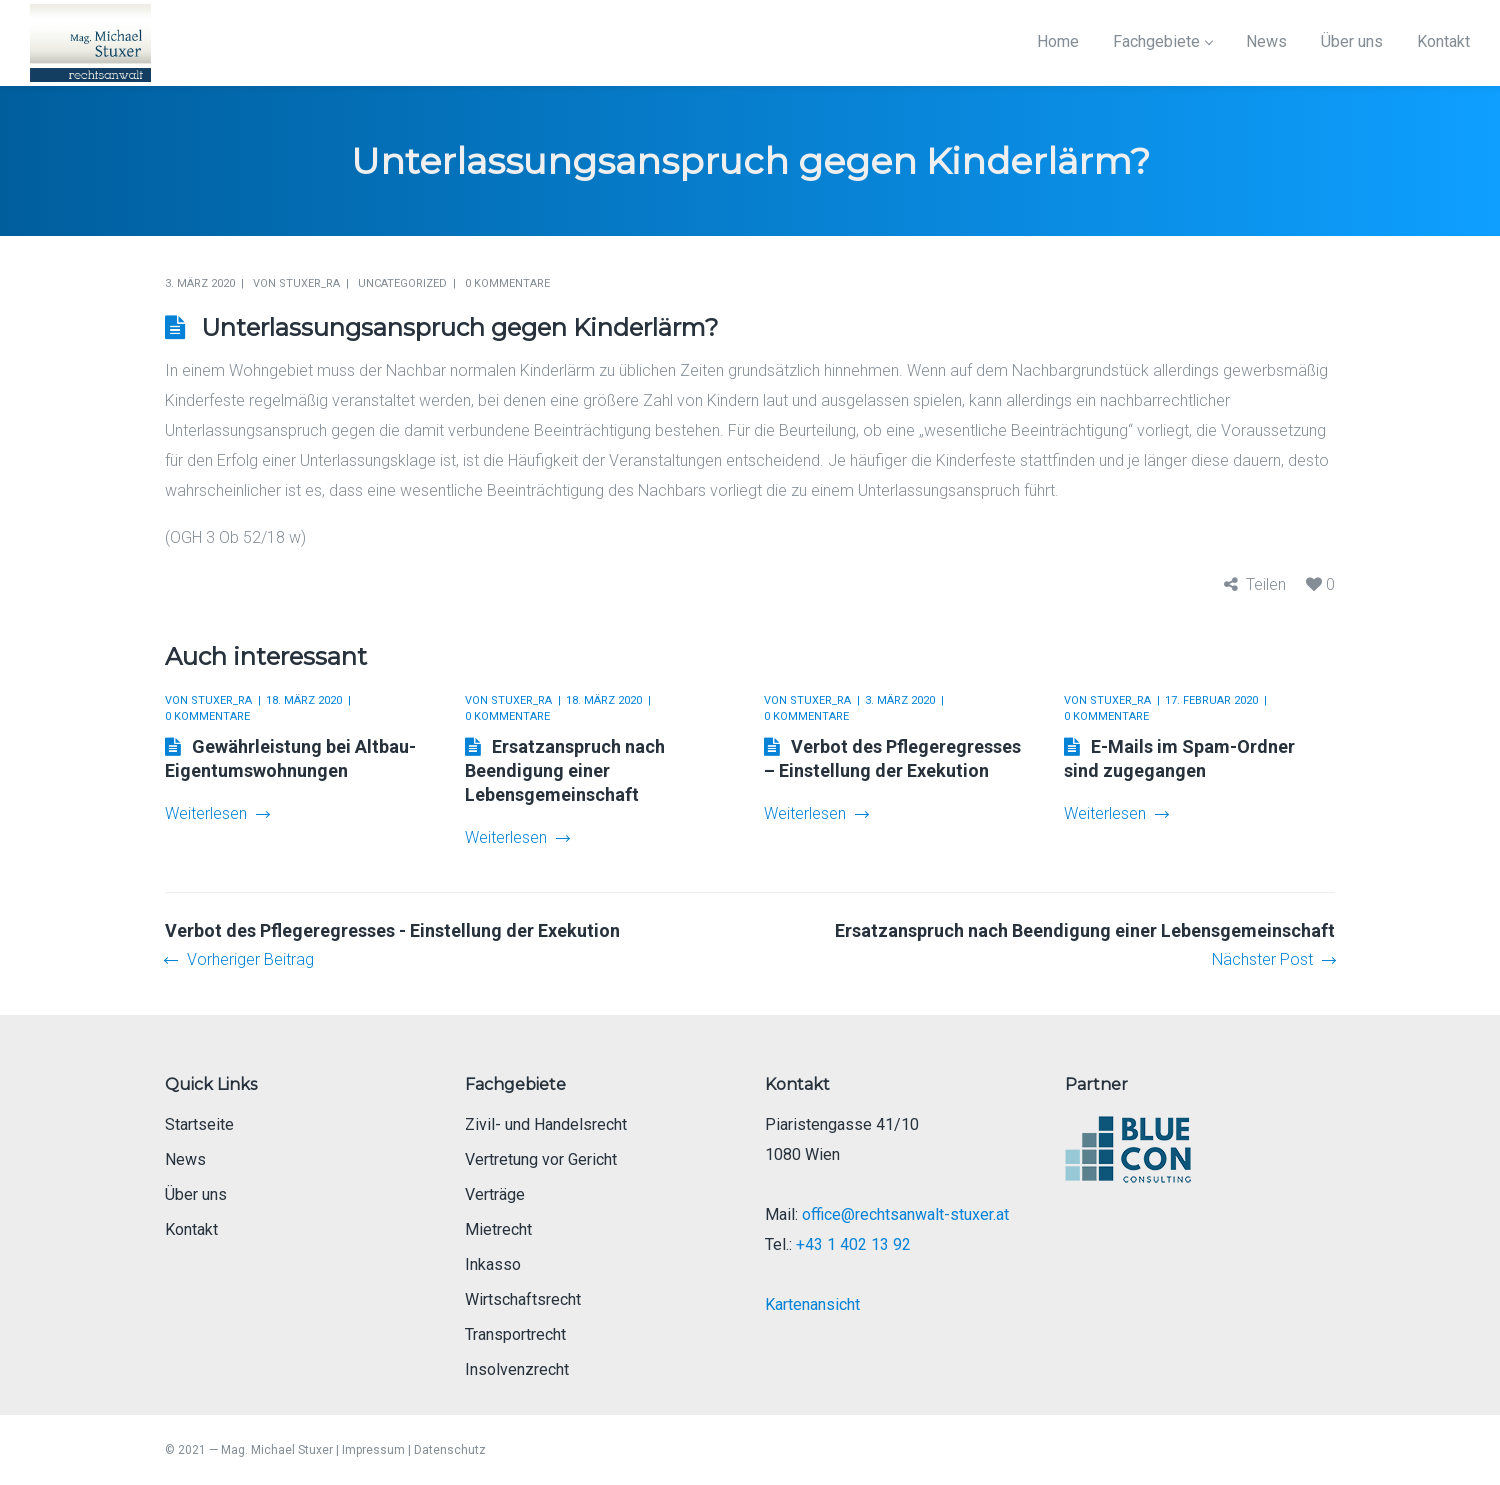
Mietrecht (498, 1229)
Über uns (196, 1194)
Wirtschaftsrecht (523, 1299)
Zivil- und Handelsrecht (546, 1124)
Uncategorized (402, 283)
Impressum (373, 1450)
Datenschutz (450, 1450)
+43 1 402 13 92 (853, 1244)
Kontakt (191, 1229)
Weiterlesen (217, 813)
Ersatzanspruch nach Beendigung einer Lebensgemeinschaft (565, 770)
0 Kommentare (507, 283)
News (185, 1159)
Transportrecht (515, 1334)
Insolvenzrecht (517, 1369)
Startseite (199, 1124)
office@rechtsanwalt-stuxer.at (905, 1214)
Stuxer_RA (309, 283)
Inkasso (493, 1264)
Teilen (1266, 584)
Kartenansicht (812, 1304)
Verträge (495, 1194)
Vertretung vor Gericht (541, 1159)
